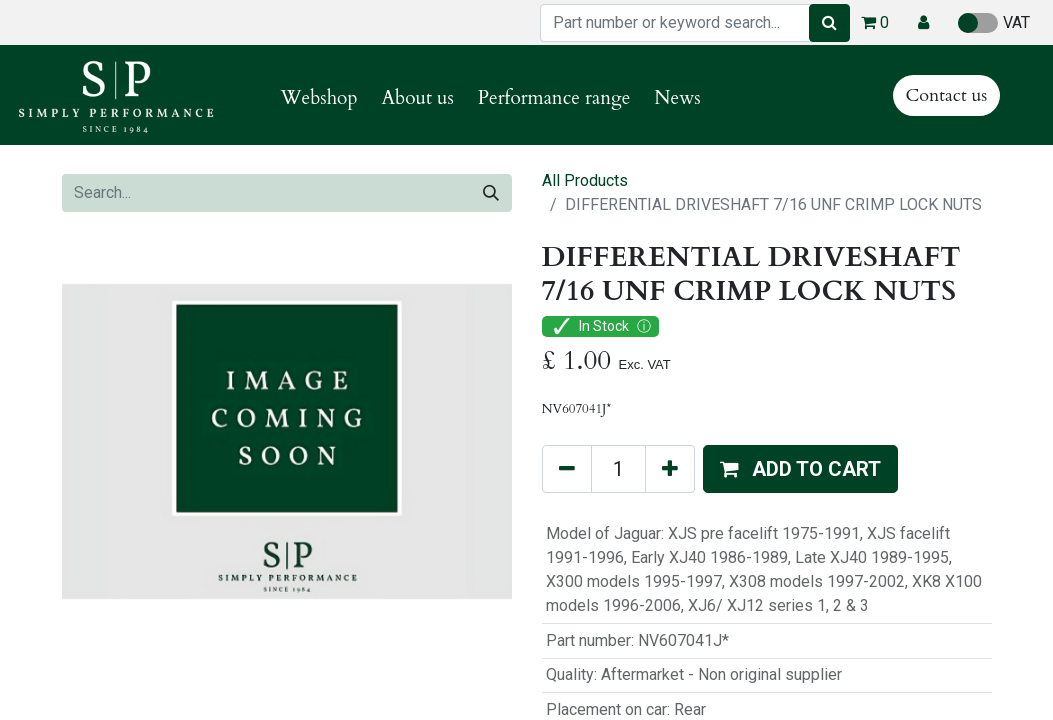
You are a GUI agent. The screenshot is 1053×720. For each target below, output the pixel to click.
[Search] (829, 23)
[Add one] (670, 469)
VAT (994, 23)
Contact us (947, 95)
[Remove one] (567, 469)
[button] (923, 23)
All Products (585, 180)
